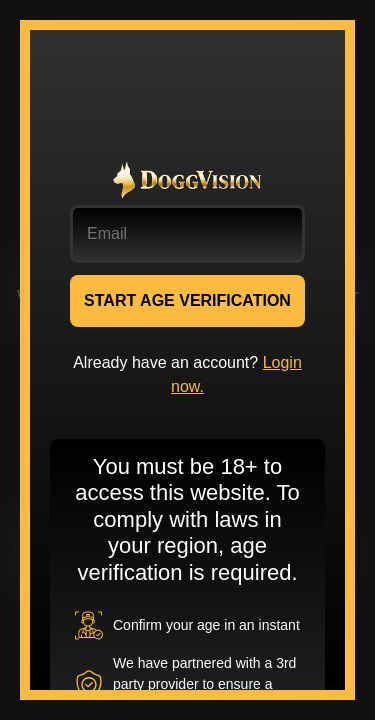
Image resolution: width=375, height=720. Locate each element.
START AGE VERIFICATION (187, 300)
